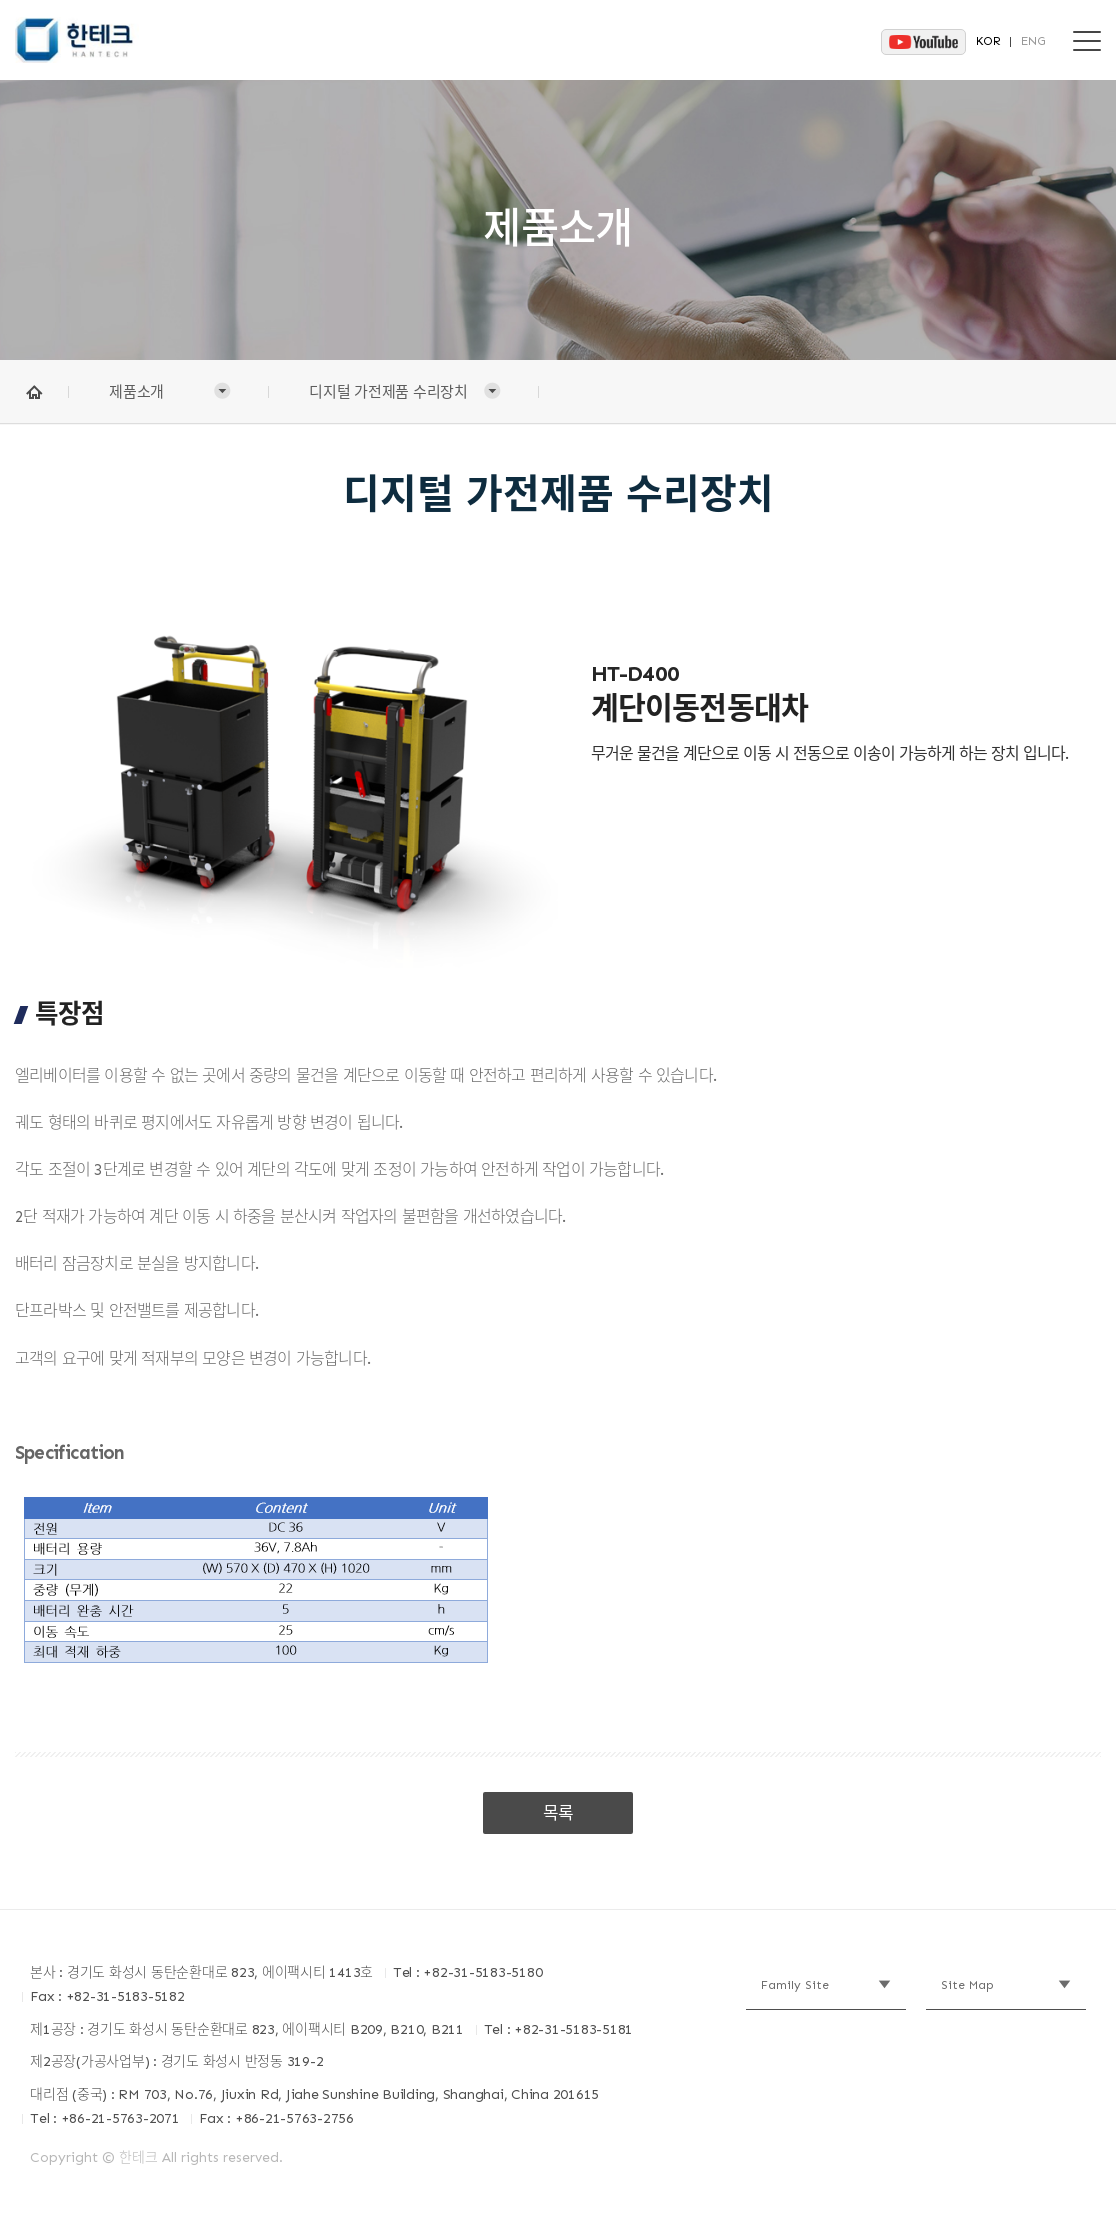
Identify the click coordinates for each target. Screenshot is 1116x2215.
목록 (558, 1813)
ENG (1033, 41)
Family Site (795, 1985)
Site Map (967, 1985)
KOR (988, 41)
